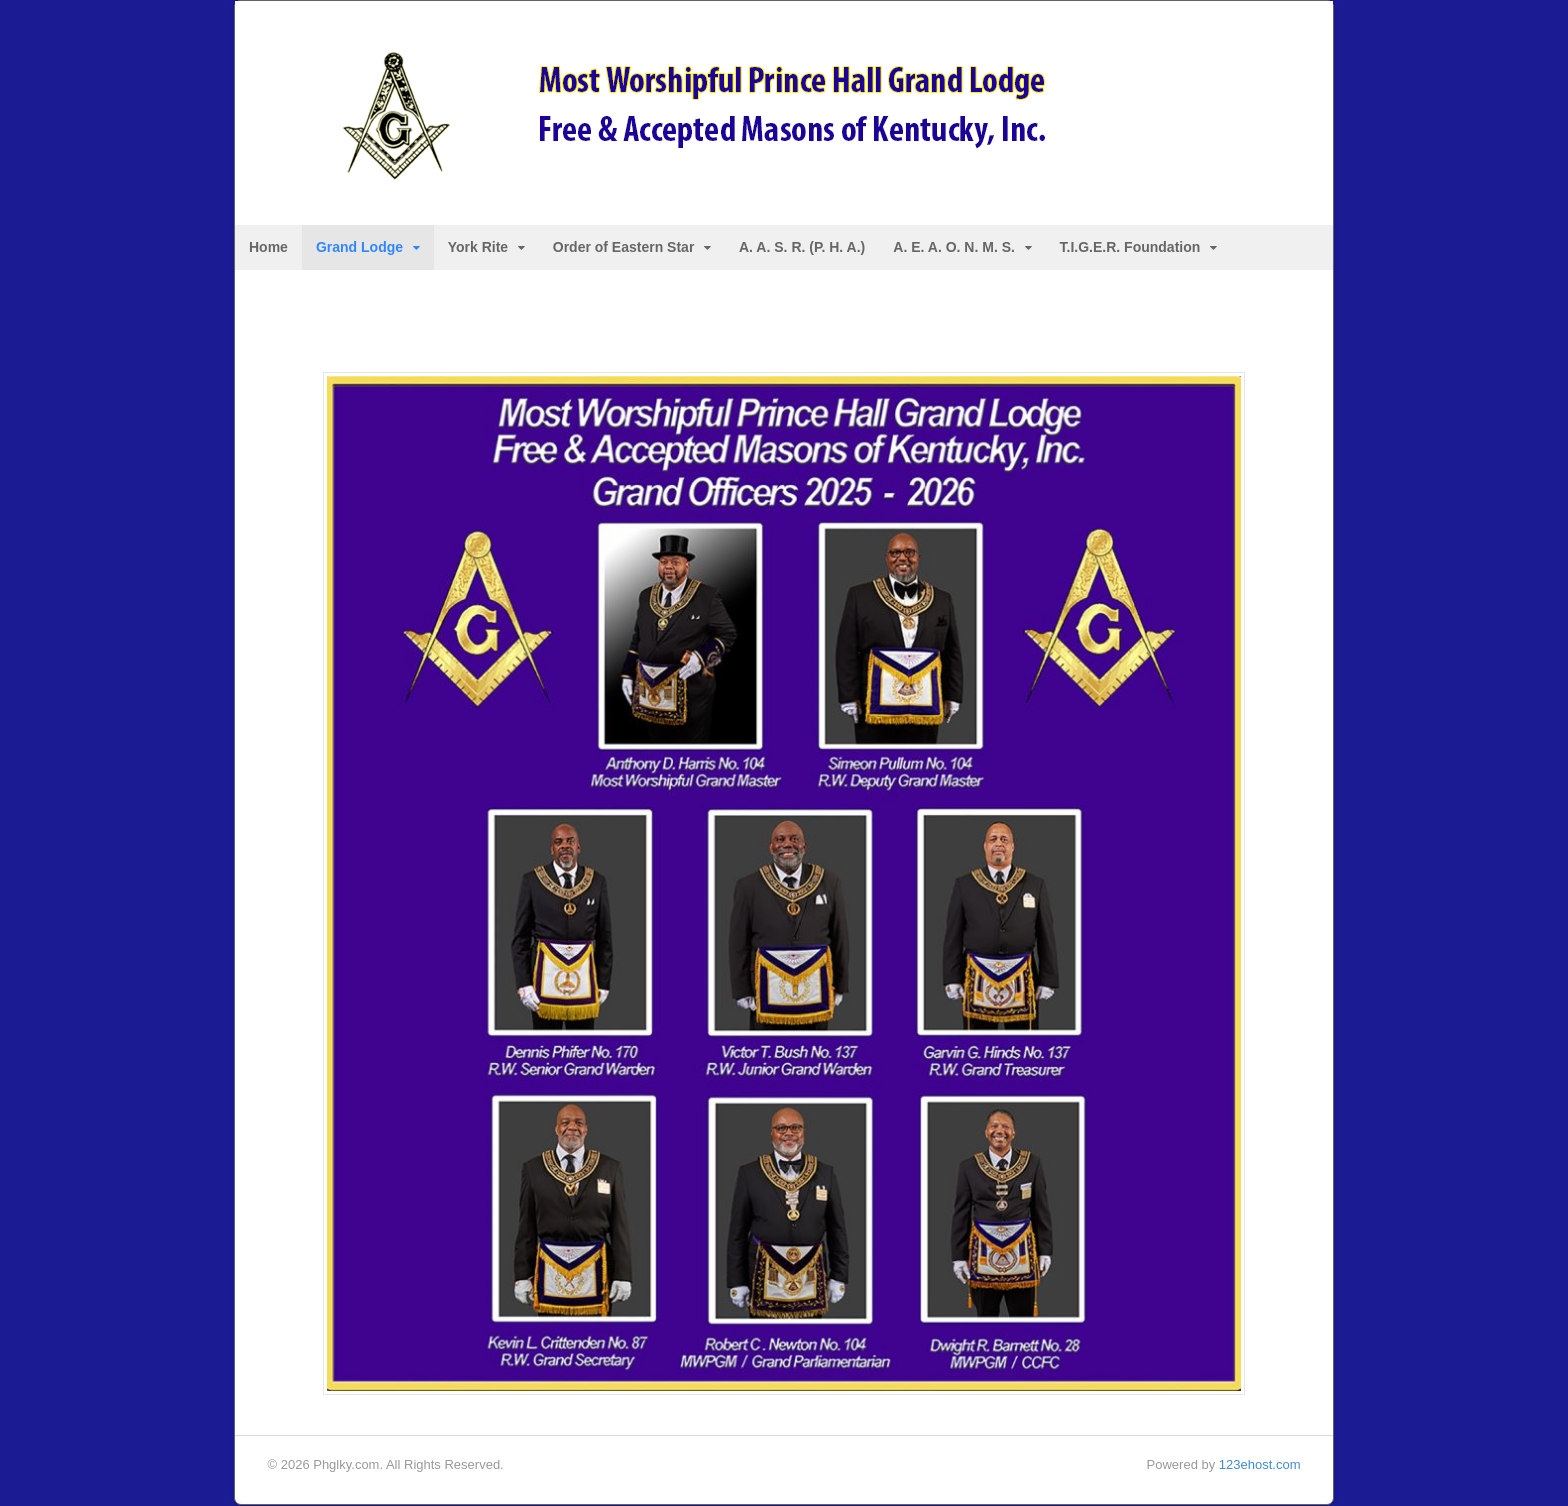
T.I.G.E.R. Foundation (1130, 248)
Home (268, 248)
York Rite (478, 248)
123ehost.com (1260, 1465)
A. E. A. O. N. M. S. (954, 248)
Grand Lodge (359, 248)
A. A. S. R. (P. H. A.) (802, 248)
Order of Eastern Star (624, 248)
